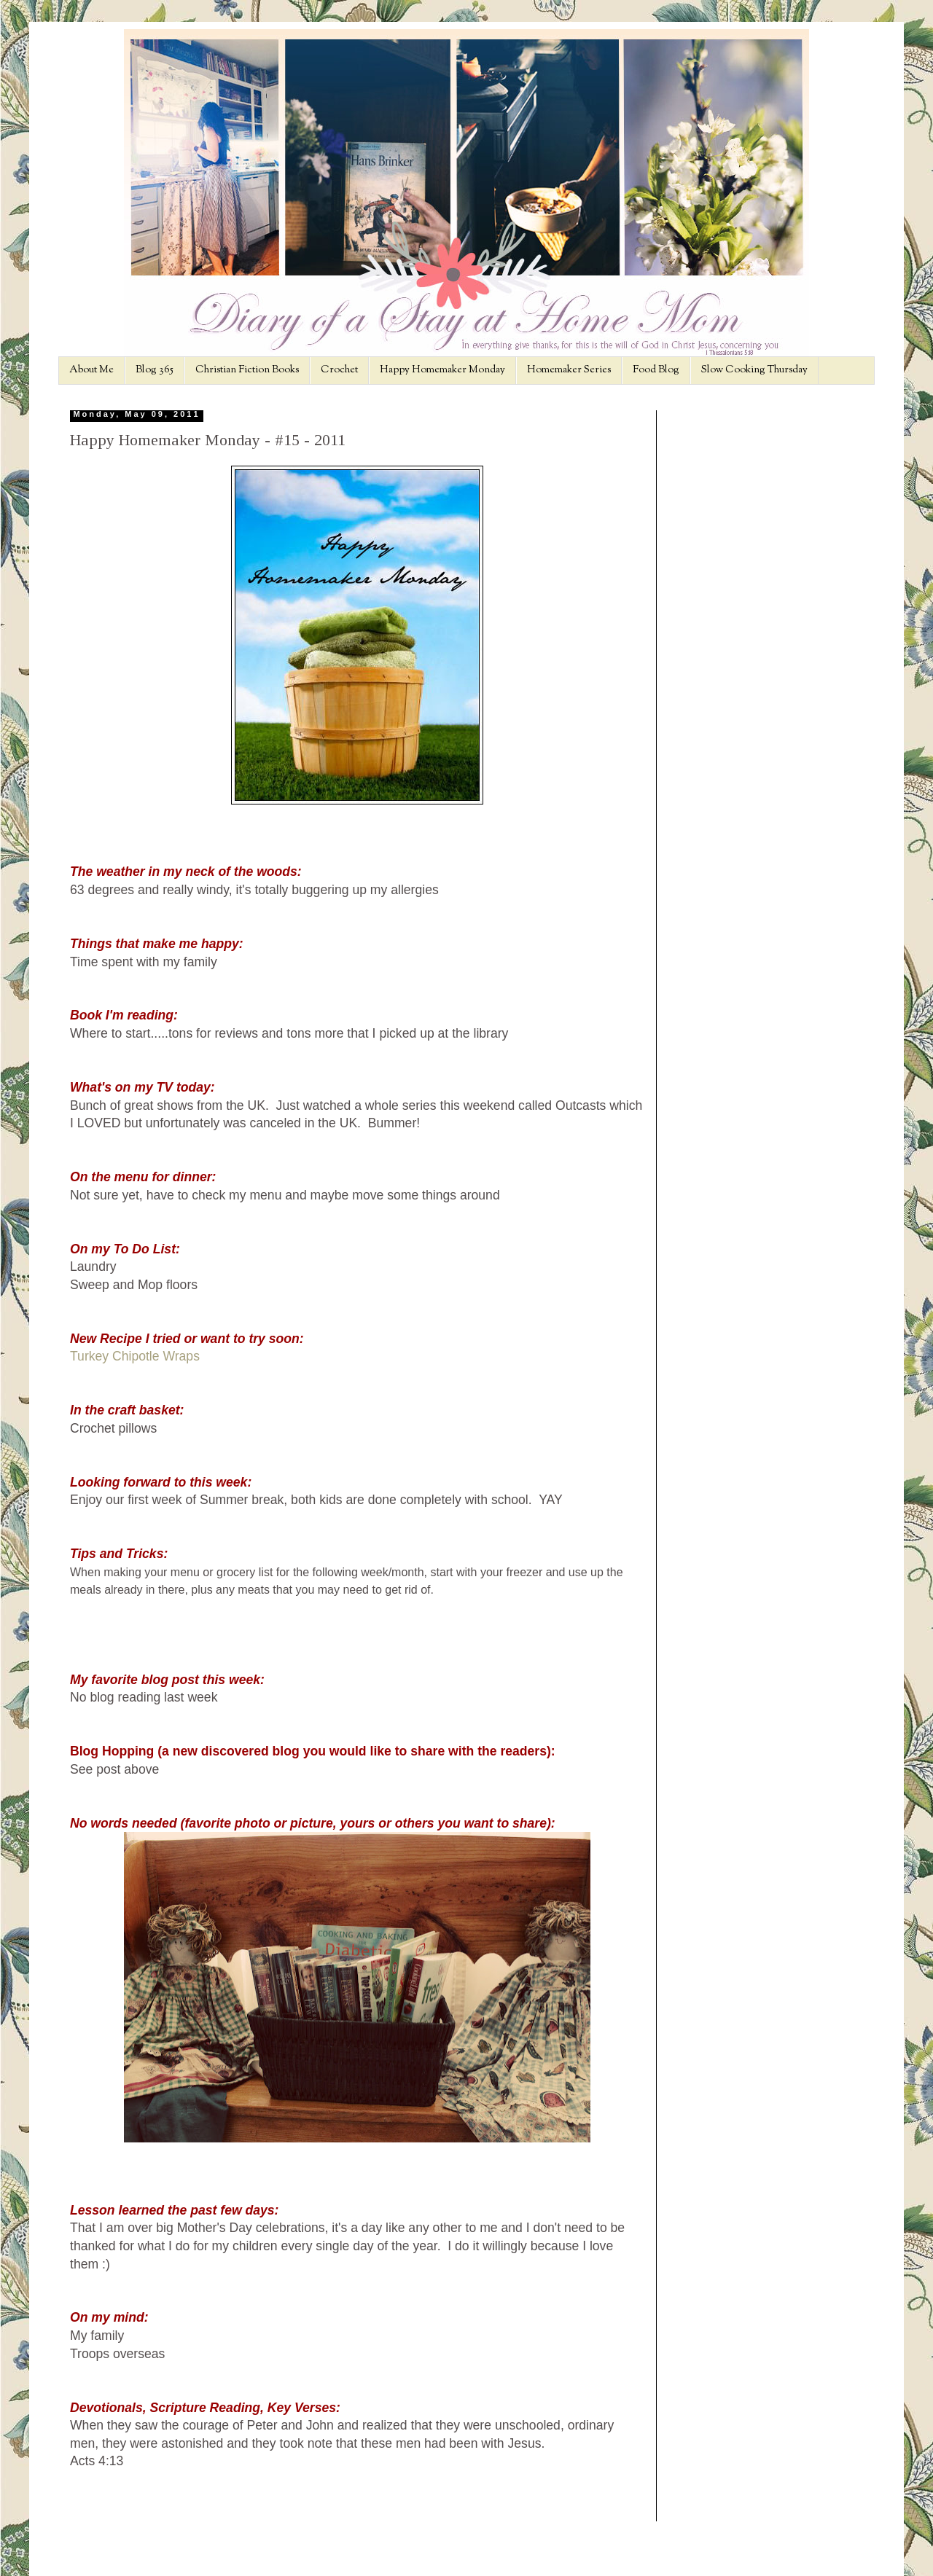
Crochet (339, 370)
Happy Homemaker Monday (442, 370)
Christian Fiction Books (247, 370)
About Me (91, 370)
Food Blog (656, 370)
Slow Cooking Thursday (754, 370)
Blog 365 (154, 370)
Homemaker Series (569, 370)
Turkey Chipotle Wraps (135, 1356)
